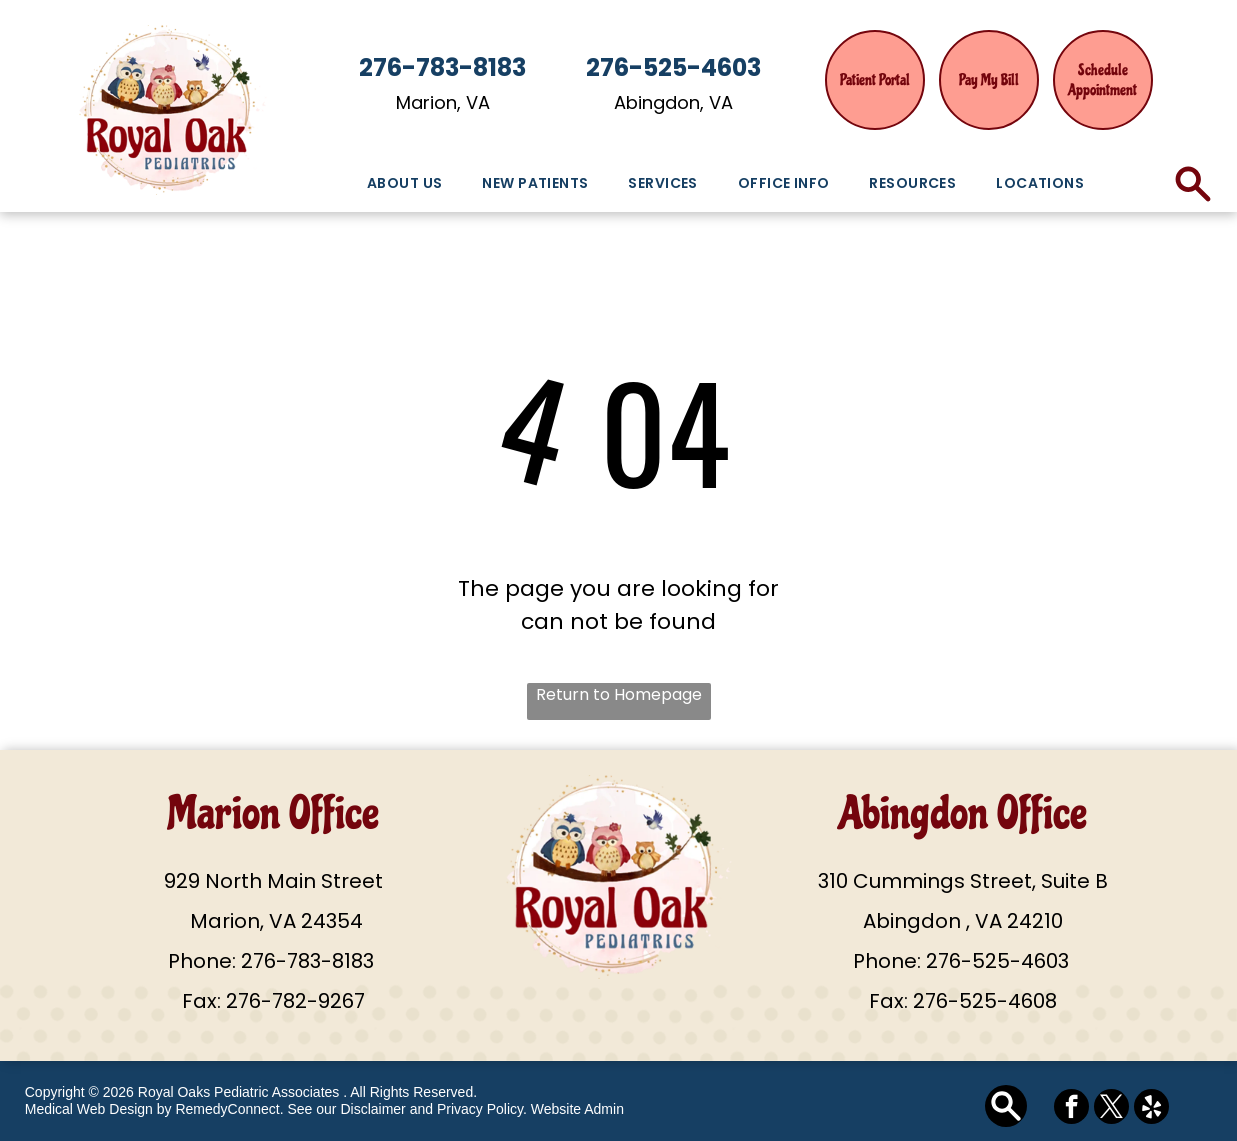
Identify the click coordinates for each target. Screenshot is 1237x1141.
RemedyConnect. (229, 1109)
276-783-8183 (307, 961)
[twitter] (1111, 1109)
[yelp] (1151, 1109)
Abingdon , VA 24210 (963, 921)
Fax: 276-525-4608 (963, 1001)
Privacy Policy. (482, 1109)
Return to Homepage (619, 694)
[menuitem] (404, 183)
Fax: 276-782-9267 (273, 1001)
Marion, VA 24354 (274, 921)
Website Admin (577, 1109)
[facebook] (1071, 1109)
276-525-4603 (997, 961)
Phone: (202, 961)
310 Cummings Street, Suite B (963, 881)
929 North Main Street (273, 881)
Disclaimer (372, 1109)
